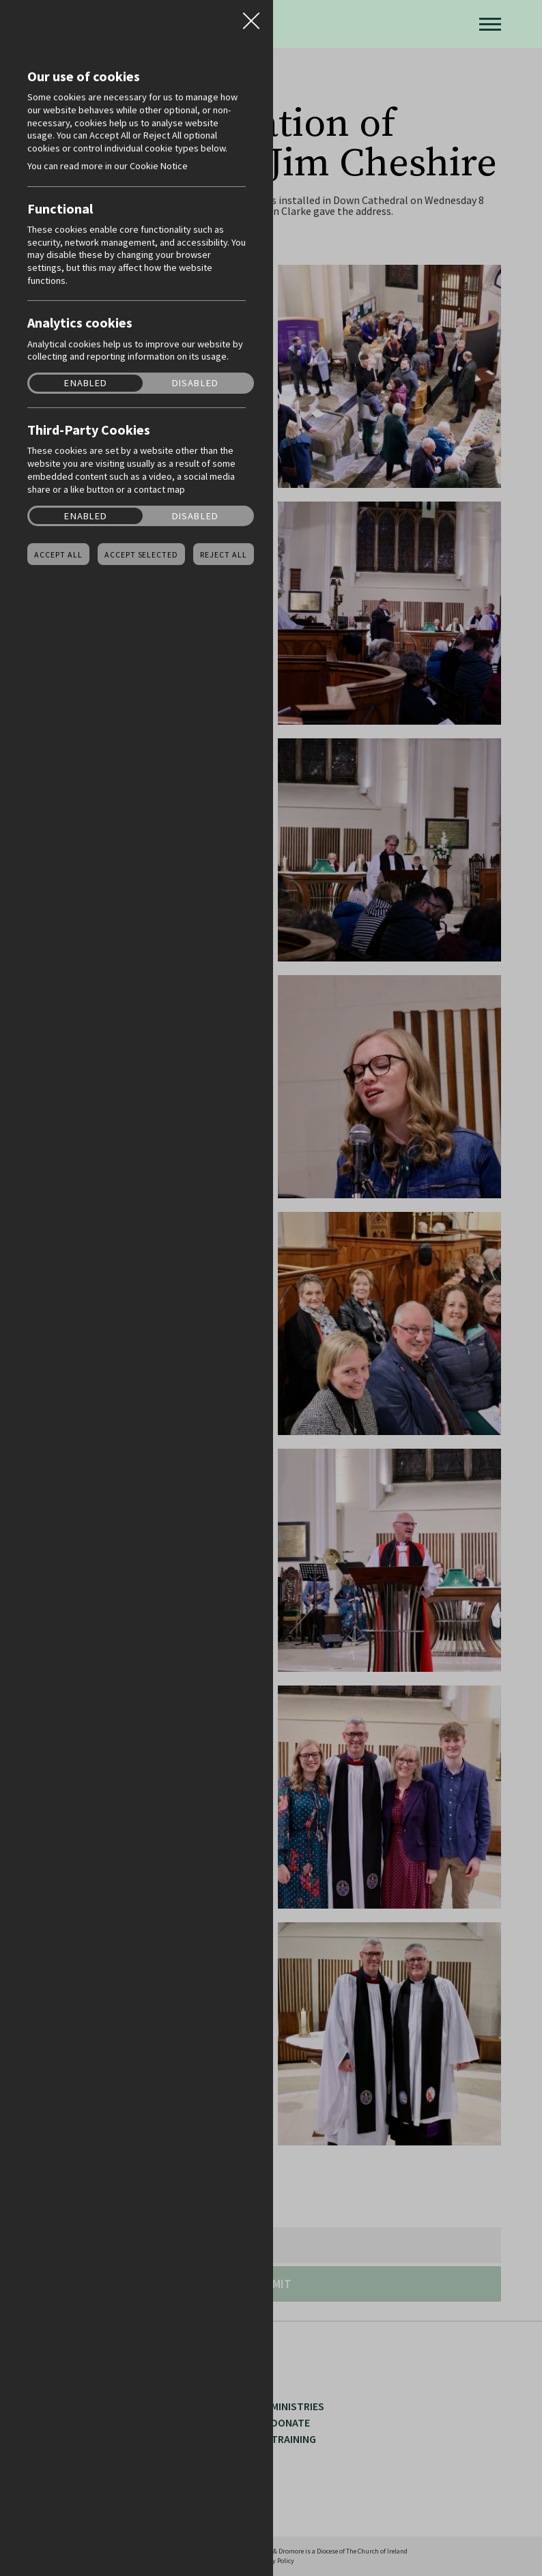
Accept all (58, 554)
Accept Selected (141, 554)
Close (251, 16)
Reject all (223, 554)
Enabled (85, 383)
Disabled (195, 383)
